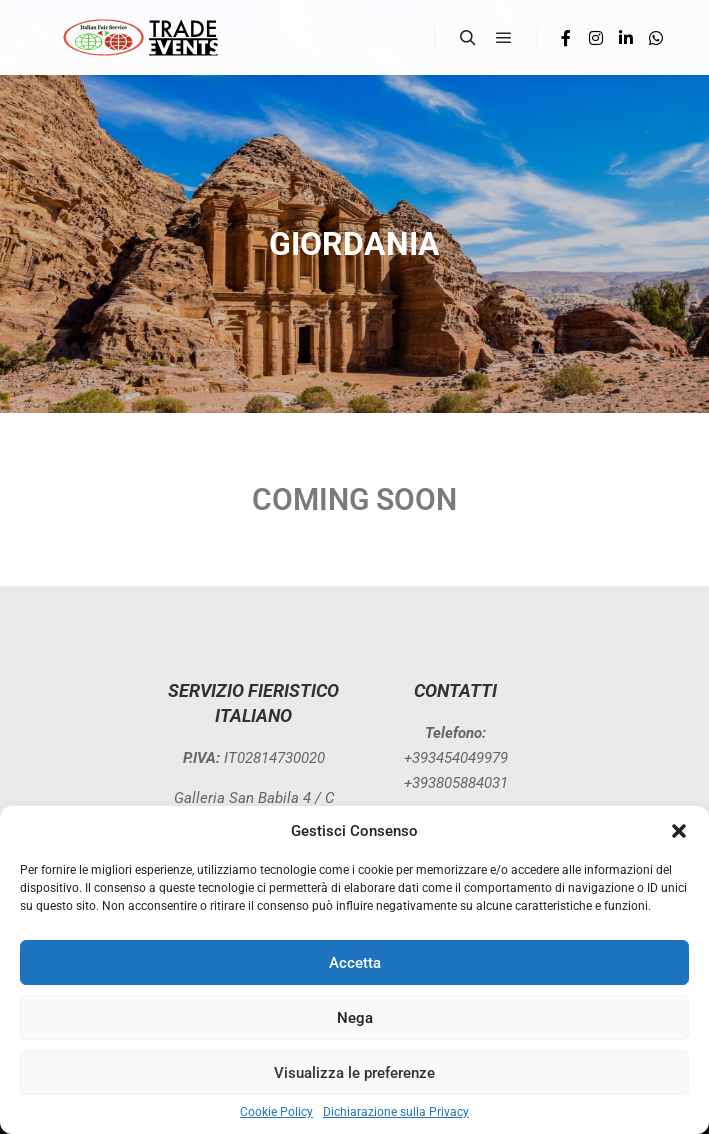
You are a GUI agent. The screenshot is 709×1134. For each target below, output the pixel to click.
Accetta (355, 963)
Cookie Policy (276, 1112)
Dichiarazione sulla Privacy (396, 1112)
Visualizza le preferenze (354, 1073)
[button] (679, 831)
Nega (355, 1018)
